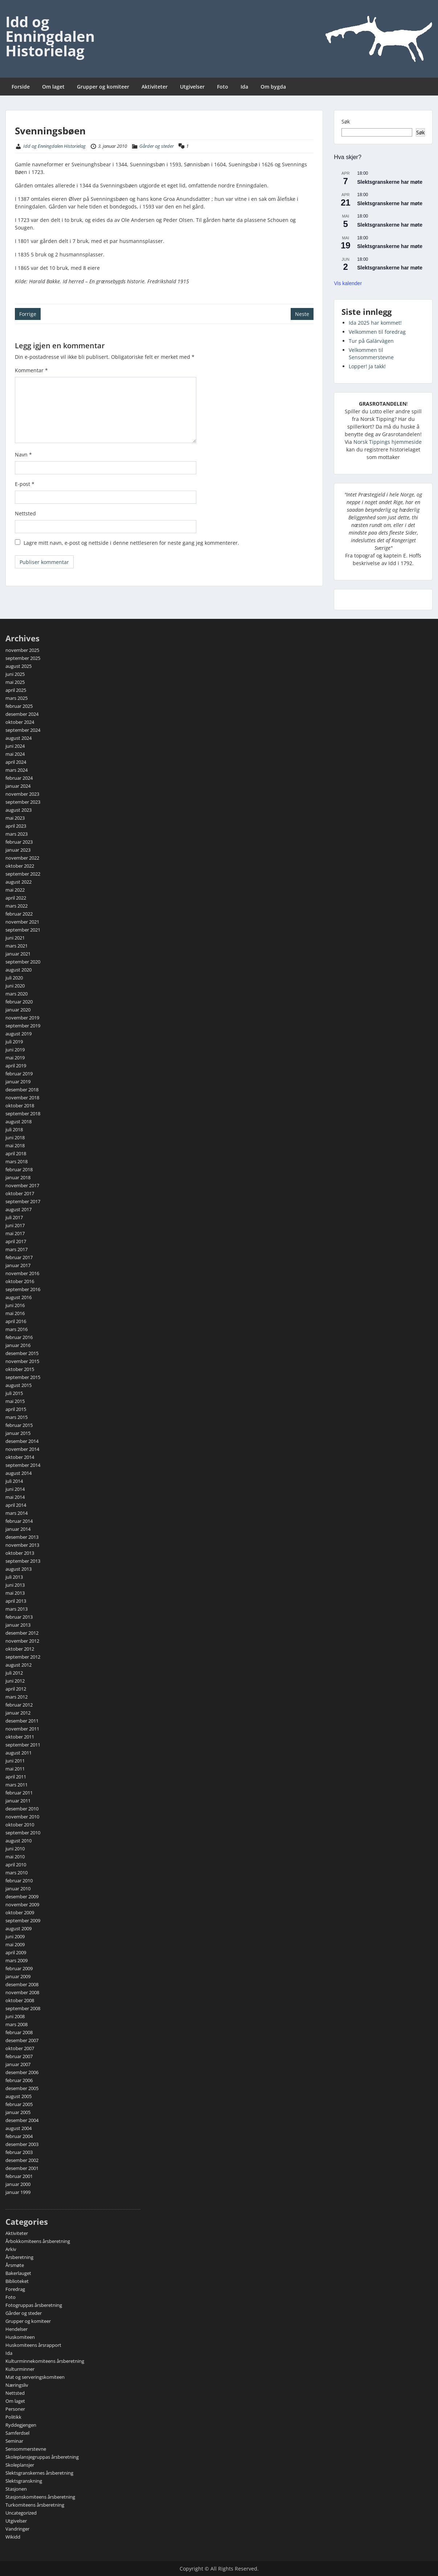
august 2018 (18, 1121)
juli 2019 (14, 1041)
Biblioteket (17, 2281)
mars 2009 (16, 1960)
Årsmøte (14, 2265)
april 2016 (15, 1321)
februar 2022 (19, 913)
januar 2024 (17, 786)
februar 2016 (19, 1337)
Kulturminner (19, 2369)
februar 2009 (19, 1968)
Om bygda (273, 86)
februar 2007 (19, 2056)
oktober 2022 (19, 866)
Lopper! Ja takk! (367, 366)
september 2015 (22, 1377)
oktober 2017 (19, 1193)
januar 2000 (17, 2184)
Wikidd (12, 2537)
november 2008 (22, 1992)
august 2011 (18, 1752)
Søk (345, 121)
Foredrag (15, 2289)
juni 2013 (15, 1585)
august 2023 (18, 810)
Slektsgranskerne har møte (389, 182)
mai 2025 (15, 682)
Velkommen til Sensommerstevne (371, 353)
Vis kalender (348, 283)
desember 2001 (21, 2168)
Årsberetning (19, 2257)
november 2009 (22, 1904)
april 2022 (15, 897)
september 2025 (22, 658)
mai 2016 (15, 1313)
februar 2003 (19, 2152)
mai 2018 (15, 1145)
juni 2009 (15, 1936)
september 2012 (22, 1657)
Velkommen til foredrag (377, 331)
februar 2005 (19, 2104)
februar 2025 (19, 706)
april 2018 (15, 1153)
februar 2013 (19, 1617)
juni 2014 (15, 1489)
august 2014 (18, 1473)
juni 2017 (15, 1225)
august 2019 (18, 1033)
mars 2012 (16, 1696)
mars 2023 (16, 834)
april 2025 (15, 690)
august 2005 (18, 2096)
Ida (244, 86)
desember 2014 (21, 1441)
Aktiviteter (155, 86)
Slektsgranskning (23, 2481)
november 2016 (22, 1273)
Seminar (14, 2441)
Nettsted (25, 513)
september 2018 (22, 1113)
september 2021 (22, 929)
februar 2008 (19, 2032)
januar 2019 (17, 1081)
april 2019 (15, 1065)
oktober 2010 (19, 1824)
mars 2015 (16, 1417)
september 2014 (22, 1465)
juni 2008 (15, 2016)
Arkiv (10, 2249)
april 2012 (15, 1688)
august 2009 (18, 1928)
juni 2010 (15, 1848)
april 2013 (15, 1601)
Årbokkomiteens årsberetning (37, 2241)
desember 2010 (21, 1808)
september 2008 (22, 2008)
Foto (222, 86)
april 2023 (15, 826)
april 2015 (15, 1409)
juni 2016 (15, 1305)
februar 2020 (19, 1001)
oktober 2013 (19, 1553)
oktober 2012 (19, 1649)
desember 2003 (21, 2144)
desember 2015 (21, 1353)
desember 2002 (21, 2160)
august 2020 (18, 969)
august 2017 (18, 1209)
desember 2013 (21, 1537)
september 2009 (22, 1920)
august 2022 (18, 882)
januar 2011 (17, 1800)
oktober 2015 (19, 1369)
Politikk (13, 2417)
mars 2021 (16, 945)
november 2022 (22, 858)
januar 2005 (17, 2112)
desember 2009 (21, 1896)
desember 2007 (21, 2040)
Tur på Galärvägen (371, 340)
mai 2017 (15, 1233)
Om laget (53, 86)
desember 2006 (21, 2072)
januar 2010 (17, 1888)
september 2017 (22, 1201)
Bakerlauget (18, 2273)
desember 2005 (21, 2088)
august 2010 (18, 1840)
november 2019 (22, 1017)
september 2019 (22, 1025)
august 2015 (18, 1385)
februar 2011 (19, 1792)
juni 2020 (15, 985)
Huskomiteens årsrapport (33, 2345)
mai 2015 (15, 1401)
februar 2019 (19, 1073)
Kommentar (31, 370)
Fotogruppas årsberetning (33, 2305)
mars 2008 (16, 2024)
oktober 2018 (19, 1105)
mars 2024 (16, 770)
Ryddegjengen (20, 2425)
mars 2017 (16, 1249)
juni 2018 (15, 1137)
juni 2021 (15, 937)
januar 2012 (17, 1712)
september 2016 (22, 1289)
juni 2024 (15, 746)
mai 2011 (15, 1768)
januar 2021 (17, 953)
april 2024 (15, 762)
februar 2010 (19, 1880)
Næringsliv (16, 2385)
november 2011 (22, 1728)
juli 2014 (14, 1481)
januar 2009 (17, 1976)
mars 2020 (16, 993)
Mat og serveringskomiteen (35, 2377)
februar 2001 (19, 2176)
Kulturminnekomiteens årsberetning (44, 2361)
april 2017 (15, 1241)
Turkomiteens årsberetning (34, 2505)
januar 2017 (17, 1265)
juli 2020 (14, 977)
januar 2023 (17, 850)
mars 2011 (16, 1784)
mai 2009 (15, 1944)
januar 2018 (17, 1177)
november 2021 (22, 921)
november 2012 (22, 1641)
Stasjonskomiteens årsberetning (40, 2497)
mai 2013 (15, 1593)
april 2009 (15, 1952)
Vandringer (17, 2529)
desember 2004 (21, 2120)
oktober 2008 (19, 2000)
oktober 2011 (19, 1736)
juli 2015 (14, 1393)
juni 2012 (15, 1681)
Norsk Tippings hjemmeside (387, 441)
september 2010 (22, 1832)
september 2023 (22, 802)
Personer (15, 2409)
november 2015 (22, 1361)
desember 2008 (21, 1984)
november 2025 (22, 650)
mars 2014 (16, 1513)
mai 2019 (15, 1057)
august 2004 (18, 2128)
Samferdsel (17, 2433)
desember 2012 (21, 1633)
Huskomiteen (20, 2337)
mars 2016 (16, 1329)
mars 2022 (16, 905)
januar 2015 (17, 1433)
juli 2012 (14, 1673)
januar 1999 (17, 2192)
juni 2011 (15, 1760)
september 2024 (22, 730)
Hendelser (16, 2329)
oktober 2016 (19, 1281)
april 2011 (15, 1776)
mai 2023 (15, 818)
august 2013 (18, 1569)
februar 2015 (19, 1425)
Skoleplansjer (19, 2465)
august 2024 (18, 738)
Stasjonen (16, 2489)
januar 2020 (17, 1009)
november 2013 (22, 1545)
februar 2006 (19, 2080)
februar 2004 (19, 2136)
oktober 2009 (19, 1912)
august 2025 (18, 666)
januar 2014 (17, 1529)
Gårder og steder (156, 146)
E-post (24, 483)
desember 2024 (21, 714)
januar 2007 (17, 2064)
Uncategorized (21, 2513)
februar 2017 (19, 1257)
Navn (23, 454)
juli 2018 (14, 1129)
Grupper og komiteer (103, 86)
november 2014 (22, 1449)
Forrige (27, 314)
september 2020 (22, 961)
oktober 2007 (19, 2048)
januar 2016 (17, 1345)
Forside (21, 86)
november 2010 (22, 1816)
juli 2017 (14, 1217)
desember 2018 (21, 1089)
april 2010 (15, 1864)
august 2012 (18, 1665)
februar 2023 (19, 842)
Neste (302, 314)
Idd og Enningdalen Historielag (50, 36)
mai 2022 (15, 890)
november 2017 (22, 1185)
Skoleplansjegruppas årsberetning (42, 2457)
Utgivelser (192, 86)
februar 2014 (19, 1521)
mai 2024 (15, 754)
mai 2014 (15, 1497)
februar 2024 (19, 778)
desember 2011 (21, 1720)
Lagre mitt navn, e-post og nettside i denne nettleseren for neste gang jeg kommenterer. (131, 542)
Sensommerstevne (25, 2449)
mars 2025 (16, 698)
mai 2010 (15, 1856)
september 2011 (22, 1744)
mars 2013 (16, 1609)
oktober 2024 (19, 722)
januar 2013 (17, 1625)
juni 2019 (15, 1049)
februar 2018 (19, 1169)
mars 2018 (16, 1161)
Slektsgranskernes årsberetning (39, 2473)
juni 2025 (15, 674)
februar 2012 (19, 1704)
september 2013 (22, 1561)
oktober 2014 (19, 1457)
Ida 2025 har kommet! (375, 322)
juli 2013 (14, 1577)
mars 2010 (16, 1872)
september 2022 (22, 874)
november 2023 (22, 794)
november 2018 (22, 1097)
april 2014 (15, 1505)
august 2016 (18, 1297)
